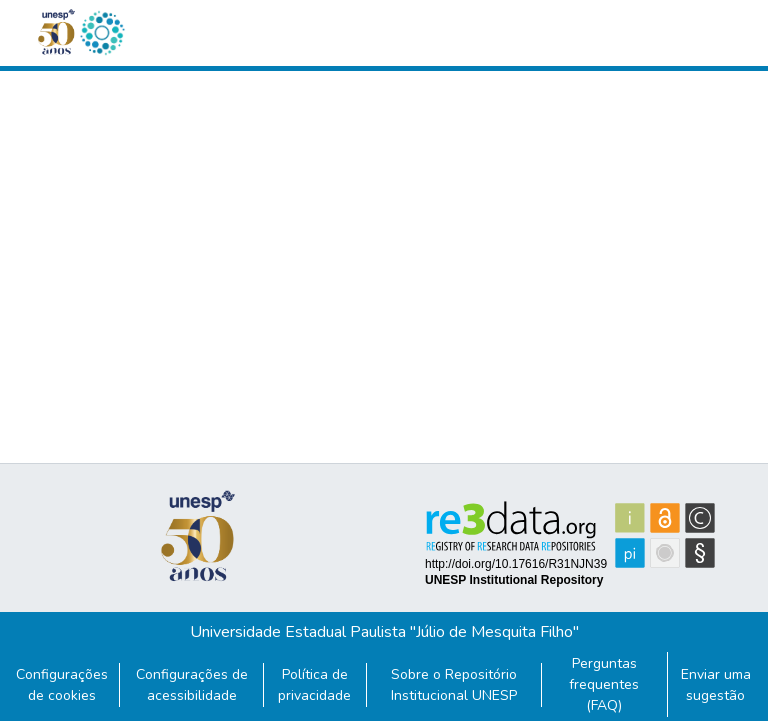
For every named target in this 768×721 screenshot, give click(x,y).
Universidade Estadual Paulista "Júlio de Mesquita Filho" (384, 632)
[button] (102, 33)
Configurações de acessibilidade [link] (192, 685)
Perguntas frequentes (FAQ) (604, 684)
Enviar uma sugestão (716, 685)
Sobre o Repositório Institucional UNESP (454, 685)
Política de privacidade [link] (314, 685)
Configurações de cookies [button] (62, 685)
